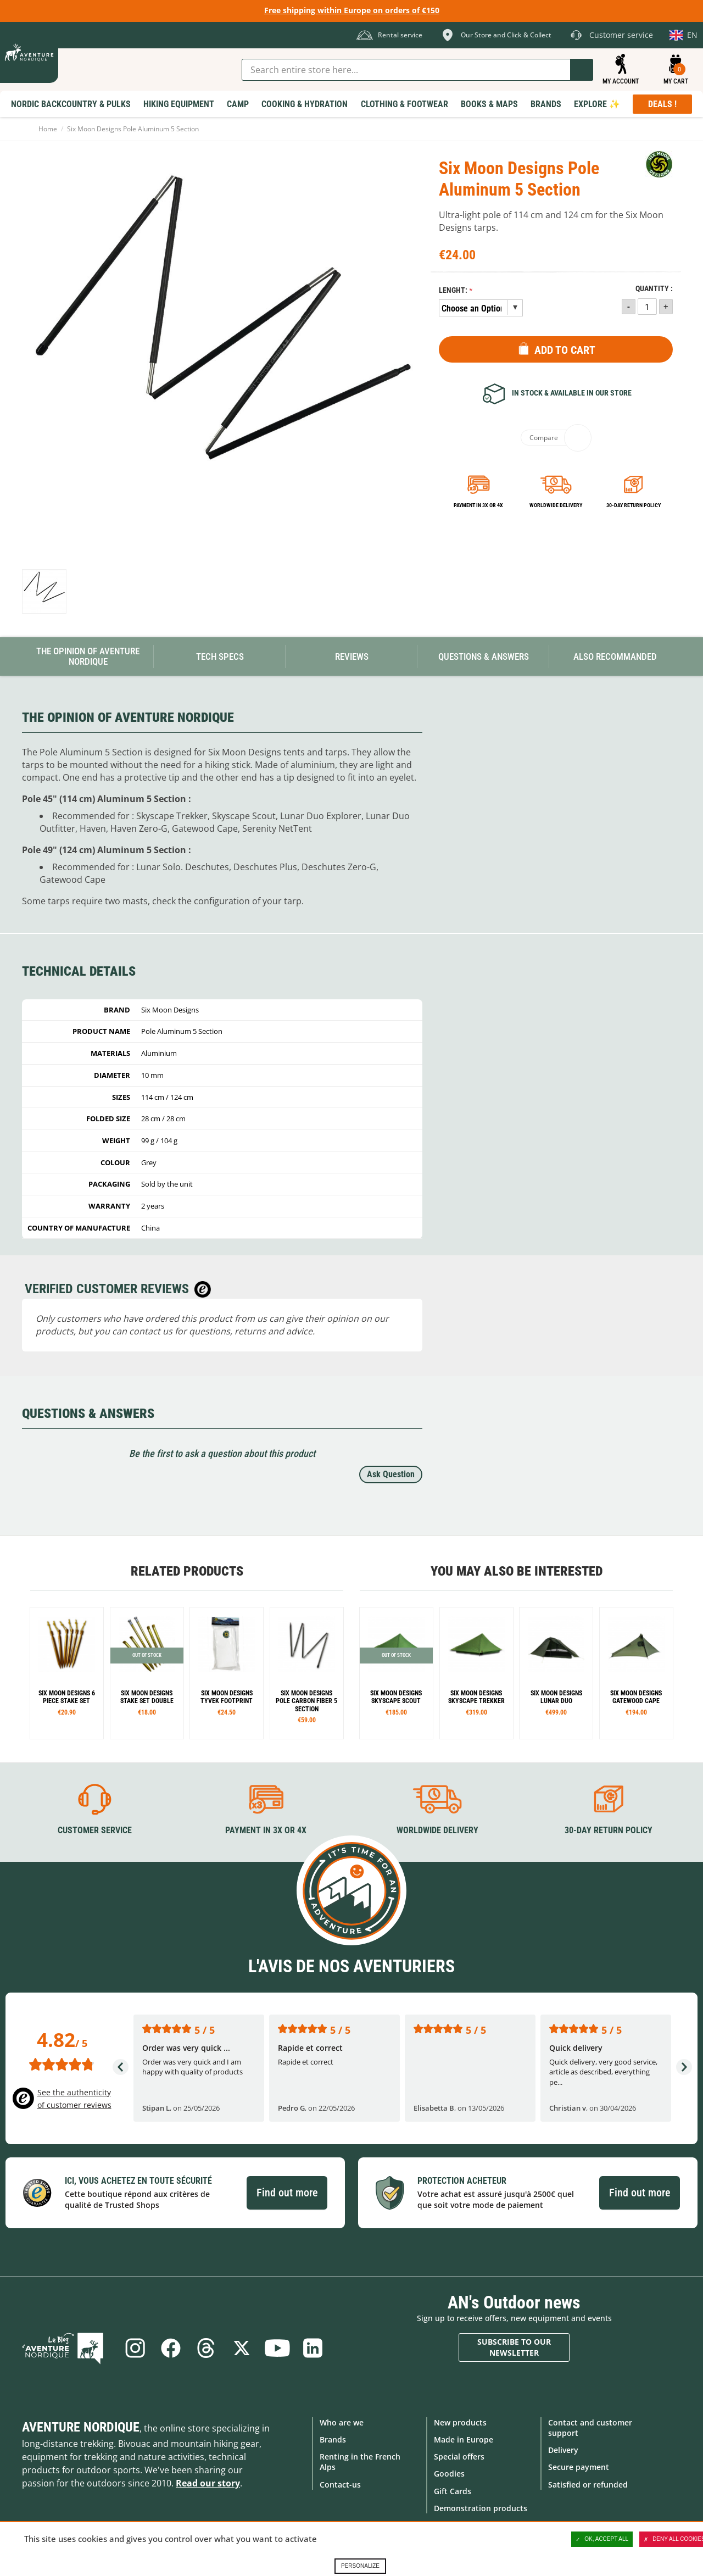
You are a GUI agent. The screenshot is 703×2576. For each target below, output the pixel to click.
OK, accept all (602, 2539)
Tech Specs (220, 656)
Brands (333, 2439)
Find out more (286, 2192)
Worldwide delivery (555, 505)
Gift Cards (452, 2490)
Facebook (169, 2347)
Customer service (95, 1830)
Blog (67, 2347)
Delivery (563, 2450)
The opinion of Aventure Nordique (88, 656)
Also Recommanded (615, 656)
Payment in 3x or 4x (478, 505)
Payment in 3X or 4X (265, 1830)
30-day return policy (633, 505)
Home (47, 128)
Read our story (208, 2483)
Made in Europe (463, 2439)
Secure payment (578, 2467)
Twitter (242, 2347)
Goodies (449, 2473)
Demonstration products (480, 2507)
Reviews (352, 656)
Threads (206, 2347)
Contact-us (340, 2484)
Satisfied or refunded (588, 2484)
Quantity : (654, 288)
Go (581, 70)
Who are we (342, 2422)
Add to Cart (564, 350)
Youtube (278, 2347)
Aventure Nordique (81, 2426)
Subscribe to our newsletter (514, 2347)
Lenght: (453, 290)
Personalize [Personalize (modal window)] (360, 2566)
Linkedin (314, 2347)
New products (460, 2422)
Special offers (459, 2456)
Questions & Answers (483, 656)
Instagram (133, 2347)
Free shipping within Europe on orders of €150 (351, 10)
